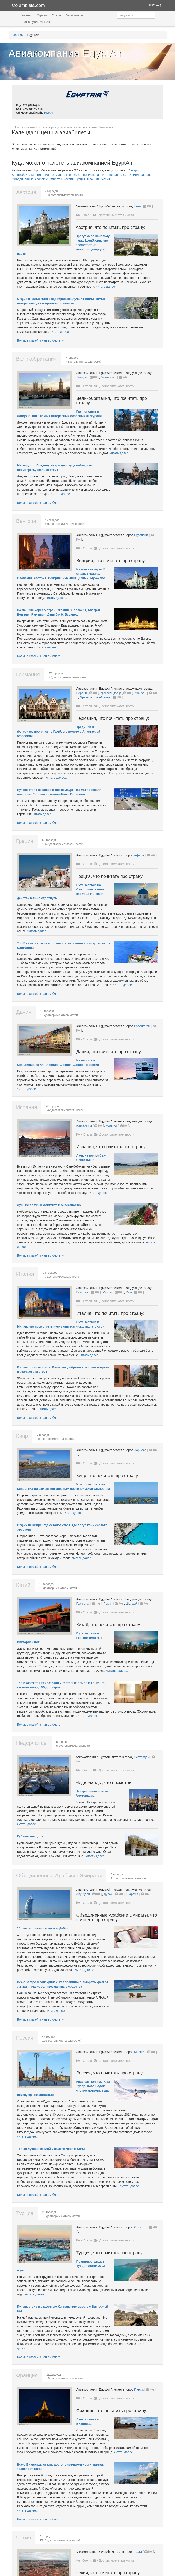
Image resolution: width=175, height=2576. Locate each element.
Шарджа (132, 1894)
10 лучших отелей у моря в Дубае (42, 1928)
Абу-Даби (83, 1894)
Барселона (84, 1125)
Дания (82, 174)
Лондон (81, 377)
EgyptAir (49, 112)
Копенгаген (142, 1026)
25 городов (50, 1272)
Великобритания (24, 174)
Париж (139, 2389)
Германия (57, 174)
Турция (80, 179)
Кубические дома (30, 1836)
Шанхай (131, 1603)
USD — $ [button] (155, 5)
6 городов (117, 1874)
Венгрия (43, 174)
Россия (68, 179)
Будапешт (141, 535)
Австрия (134, 170)
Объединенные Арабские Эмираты (37, 179)
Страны (42, 15)
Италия (107, 174)
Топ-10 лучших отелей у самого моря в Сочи (51, 2149)
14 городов (54, 2374)
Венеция (82, 1292)
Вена (137, 206)
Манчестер (108, 377)
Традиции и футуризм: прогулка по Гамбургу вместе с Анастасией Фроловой (58, 731)
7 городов (51, 191)
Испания (94, 174)
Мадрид (111, 1125)
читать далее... (106, 286)
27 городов (56, 673)
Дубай (108, 1894)
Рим (129, 1292)
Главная (26, 15)
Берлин (81, 693)
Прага (138, 2551)
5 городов (62, 1741)
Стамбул (140, 2227)
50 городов (49, 840)
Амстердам (142, 1757)
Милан (107, 1292)
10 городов (47, 1011)
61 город (45, 2536)
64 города (48, 2036)
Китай (127, 174)
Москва (139, 2052)
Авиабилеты (74, 15)
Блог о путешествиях (36, 22)
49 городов (52, 520)
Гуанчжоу (83, 1603)
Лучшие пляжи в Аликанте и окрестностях (49, 1205)
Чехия (105, 179)
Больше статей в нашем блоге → (40, 340)
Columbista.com (28, 5)
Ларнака (140, 1450)
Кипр (117, 174)
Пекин (107, 1603)
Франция (93, 179)
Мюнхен (140, 693)
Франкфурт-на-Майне (95, 697)
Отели (56, 15)
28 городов (53, 1106)
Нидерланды (142, 174)
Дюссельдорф (111, 693)
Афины (139, 855)
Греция (71, 174)
